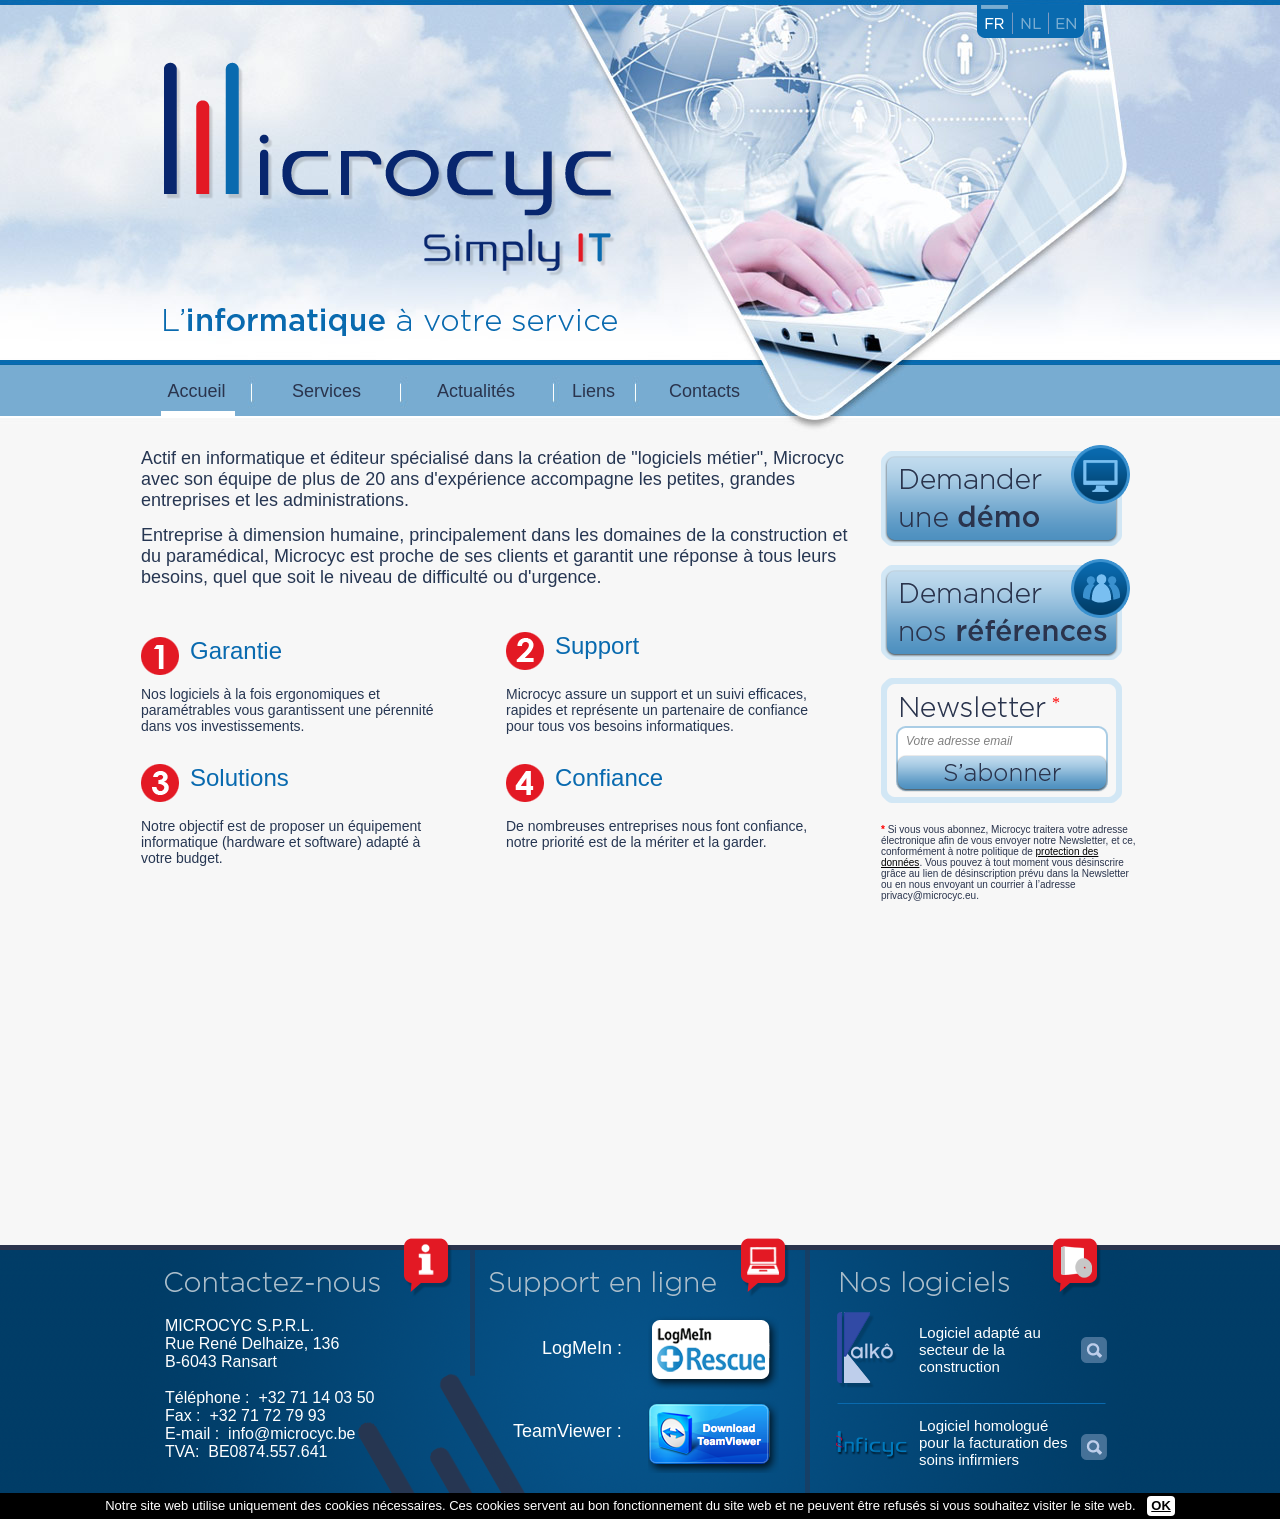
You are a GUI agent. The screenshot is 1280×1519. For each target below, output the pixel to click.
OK (1161, 1505)
